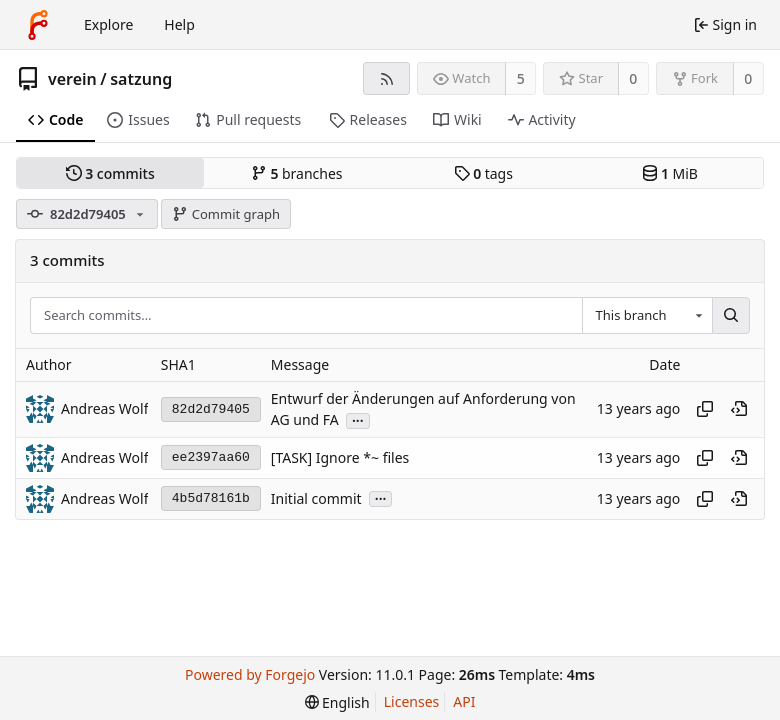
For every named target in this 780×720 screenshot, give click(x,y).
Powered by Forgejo (250, 674)
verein (72, 79)
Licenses (412, 701)
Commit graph (226, 214)
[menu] (337, 702)
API (464, 701)
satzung (141, 79)
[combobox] (647, 316)
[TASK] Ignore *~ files (340, 457)
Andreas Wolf (104, 408)
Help (179, 24)
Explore (108, 24)
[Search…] (731, 316)
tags (483, 173)
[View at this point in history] (739, 409)
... (358, 419)
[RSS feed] (386, 78)
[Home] (38, 25)
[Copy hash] (705, 409)
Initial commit (316, 498)
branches (297, 173)
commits (110, 173)
